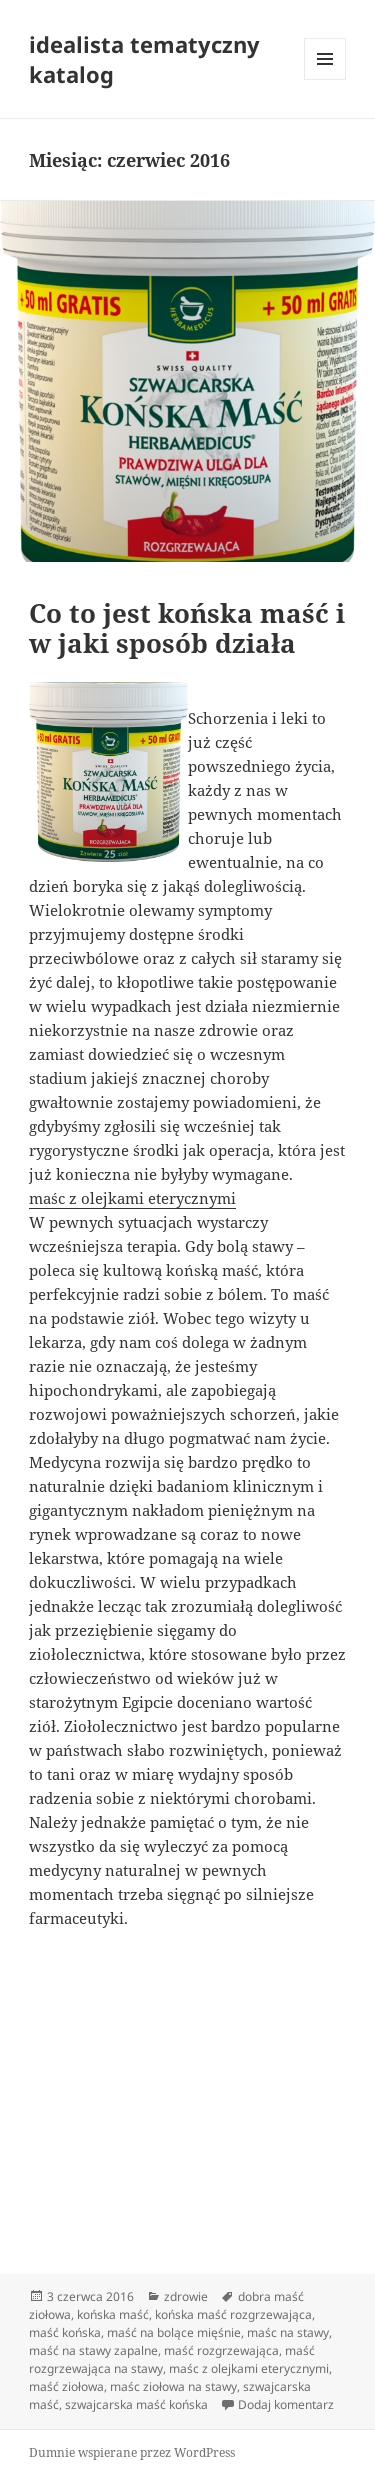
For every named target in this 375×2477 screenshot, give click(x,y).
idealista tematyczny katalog (144, 59)
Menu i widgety (325, 79)
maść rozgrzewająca (221, 2350)
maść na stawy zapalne (93, 2350)
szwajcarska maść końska (136, 2404)
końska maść (113, 2314)
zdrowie (186, 2296)
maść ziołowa (66, 2386)
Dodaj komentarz (286, 2404)
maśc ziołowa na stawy (173, 2386)
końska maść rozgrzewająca (233, 2314)
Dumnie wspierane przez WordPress (132, 2452)
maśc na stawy (288, 2332)
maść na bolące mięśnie (174, 2332)
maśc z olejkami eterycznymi (132, 1198)
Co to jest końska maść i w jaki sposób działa (187, 628)
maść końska (65, 2332)
